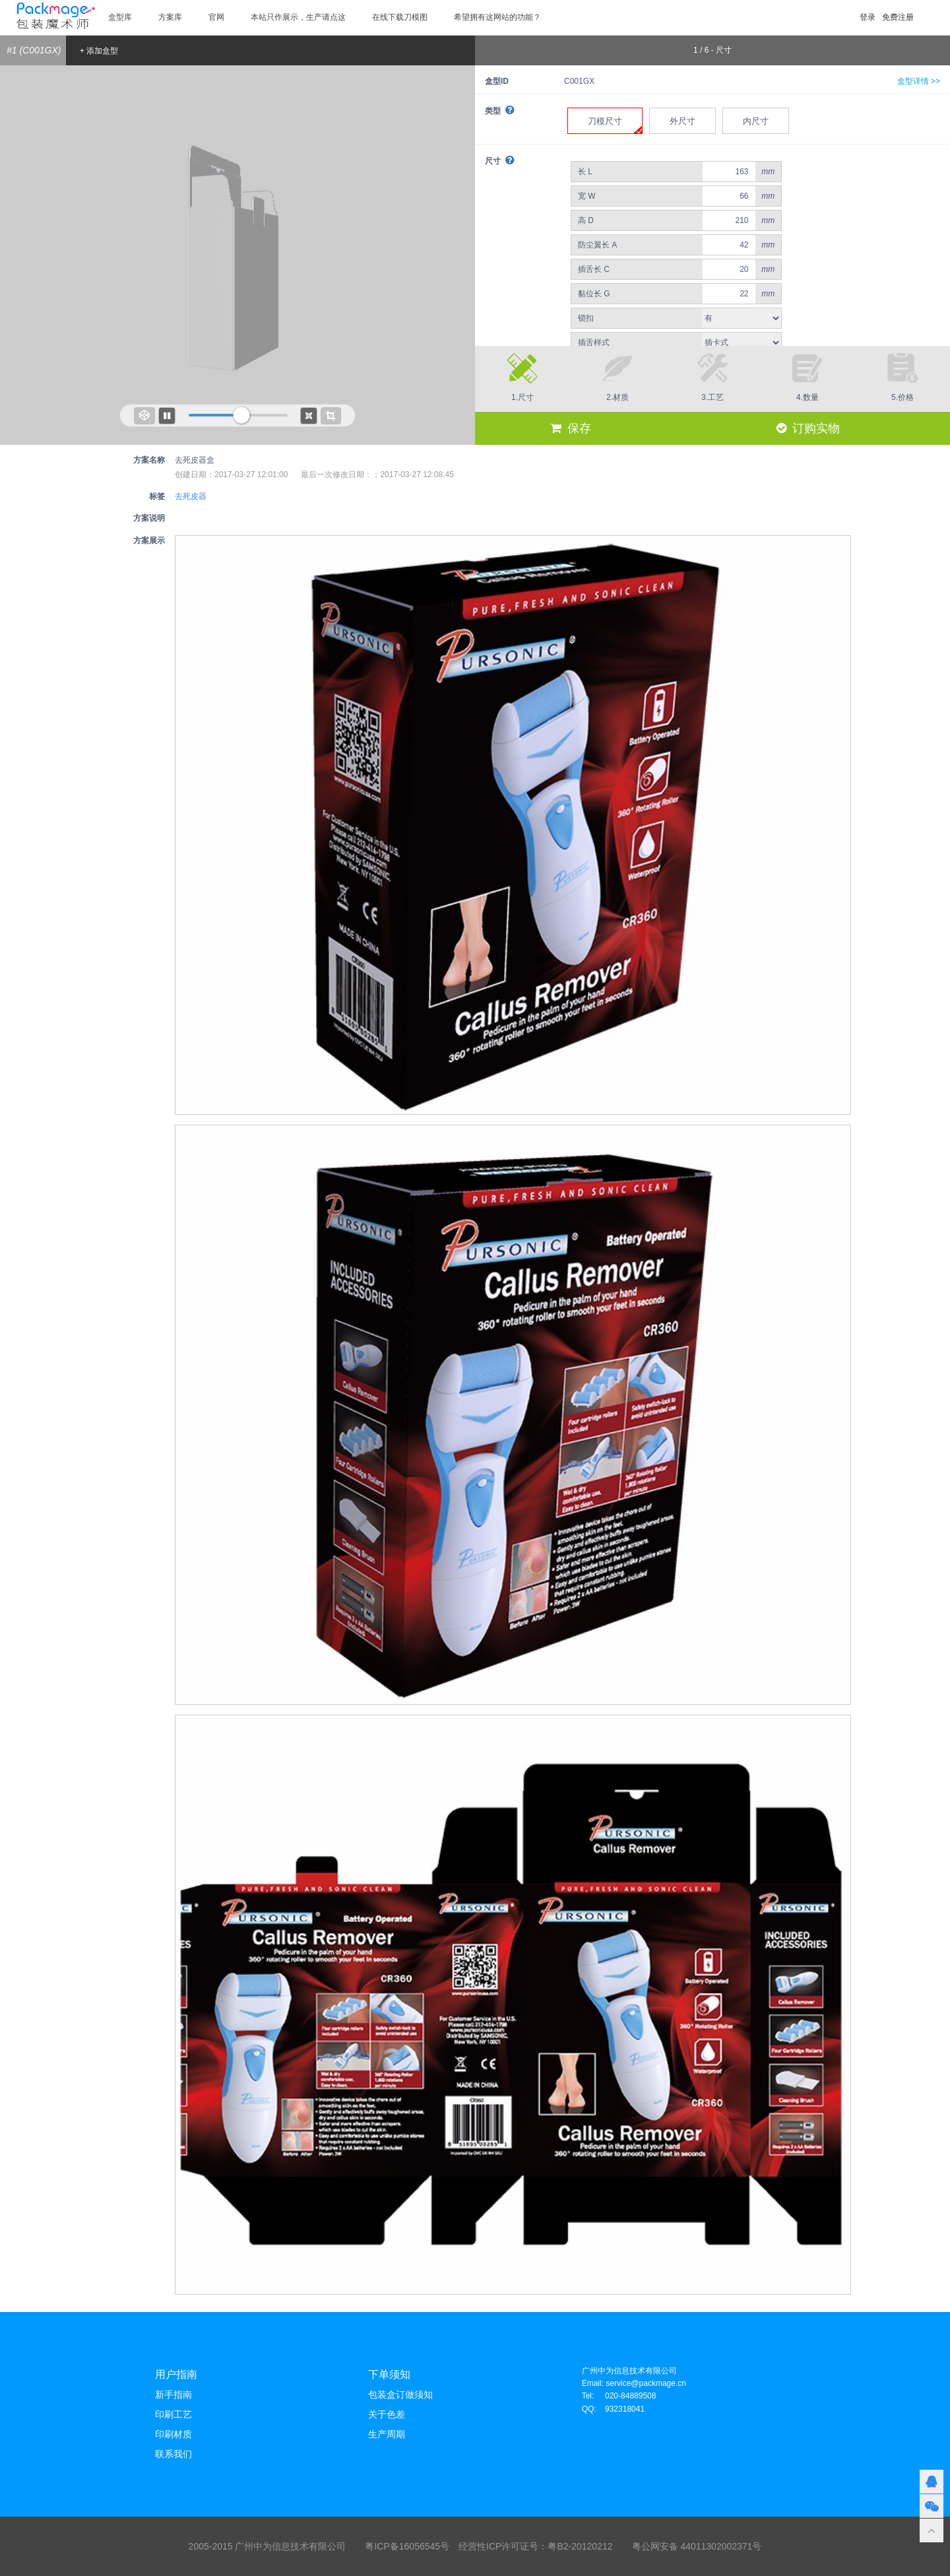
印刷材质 (173, 2434)
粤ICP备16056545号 (407, 2546)
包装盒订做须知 (400, 2394)
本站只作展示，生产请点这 (298, 17)
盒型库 (120, 17)
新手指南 (173, 2394)
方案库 (170, 17)
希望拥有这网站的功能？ (497, 17)
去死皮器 (190, 496)
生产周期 (386, 2434)
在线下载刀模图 (400, 17)
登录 (867, 17)
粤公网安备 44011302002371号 (697, 2546)
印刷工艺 (173, 2414)
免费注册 (898, 17)
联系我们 (173, 2454)
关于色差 (386, 2414)
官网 (216, 17)
